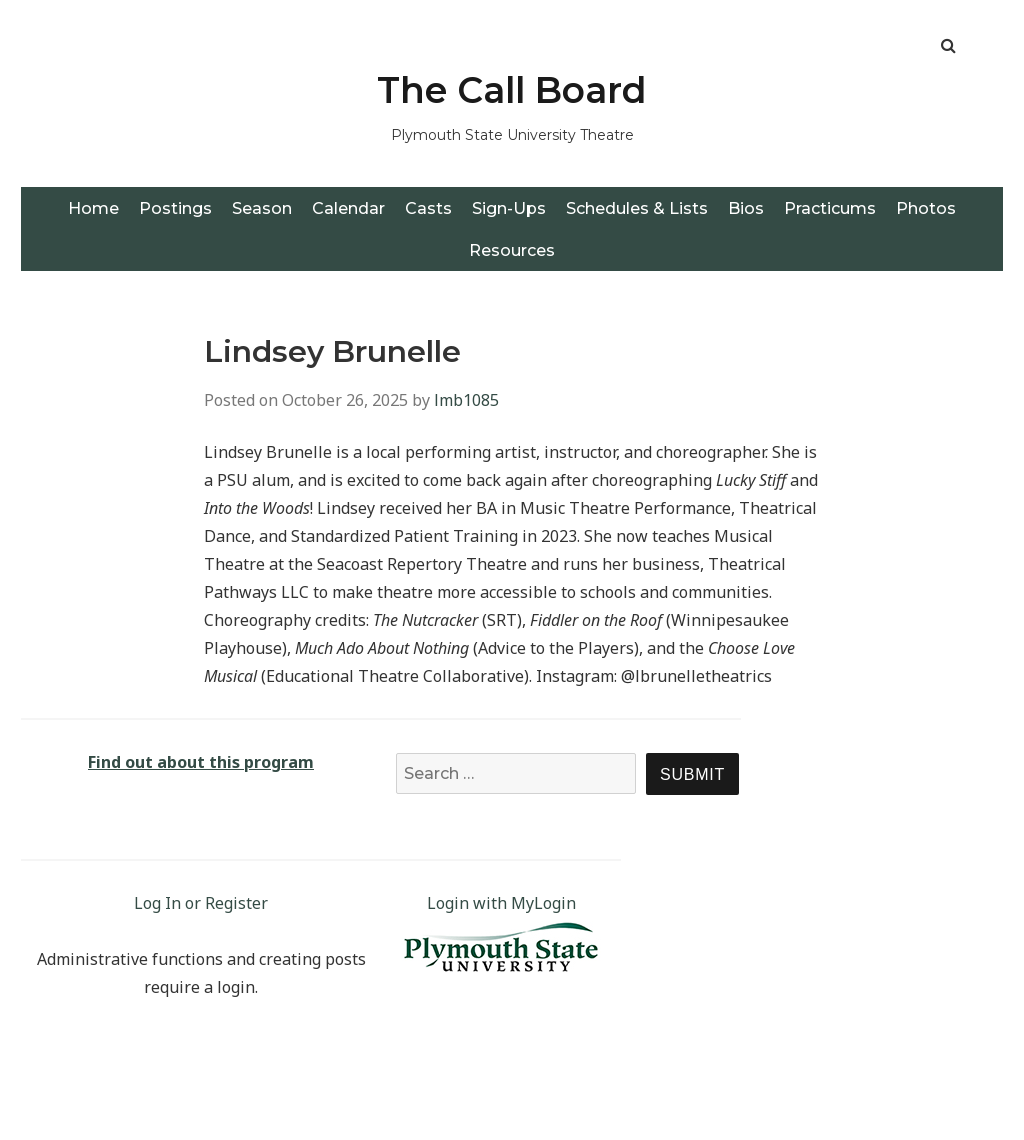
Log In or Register (201, 903)
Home (93, 208)
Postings (175, 208)
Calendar (348, 208)
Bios (746, 208)
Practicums (830, 208)
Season (262, 208)
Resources (512, 250)
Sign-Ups (509, 208)
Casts (428, 208)
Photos (926, 208)
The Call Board (512, 90)
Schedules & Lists (637, 208)
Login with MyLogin (501, 903)
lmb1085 (466, 400)
